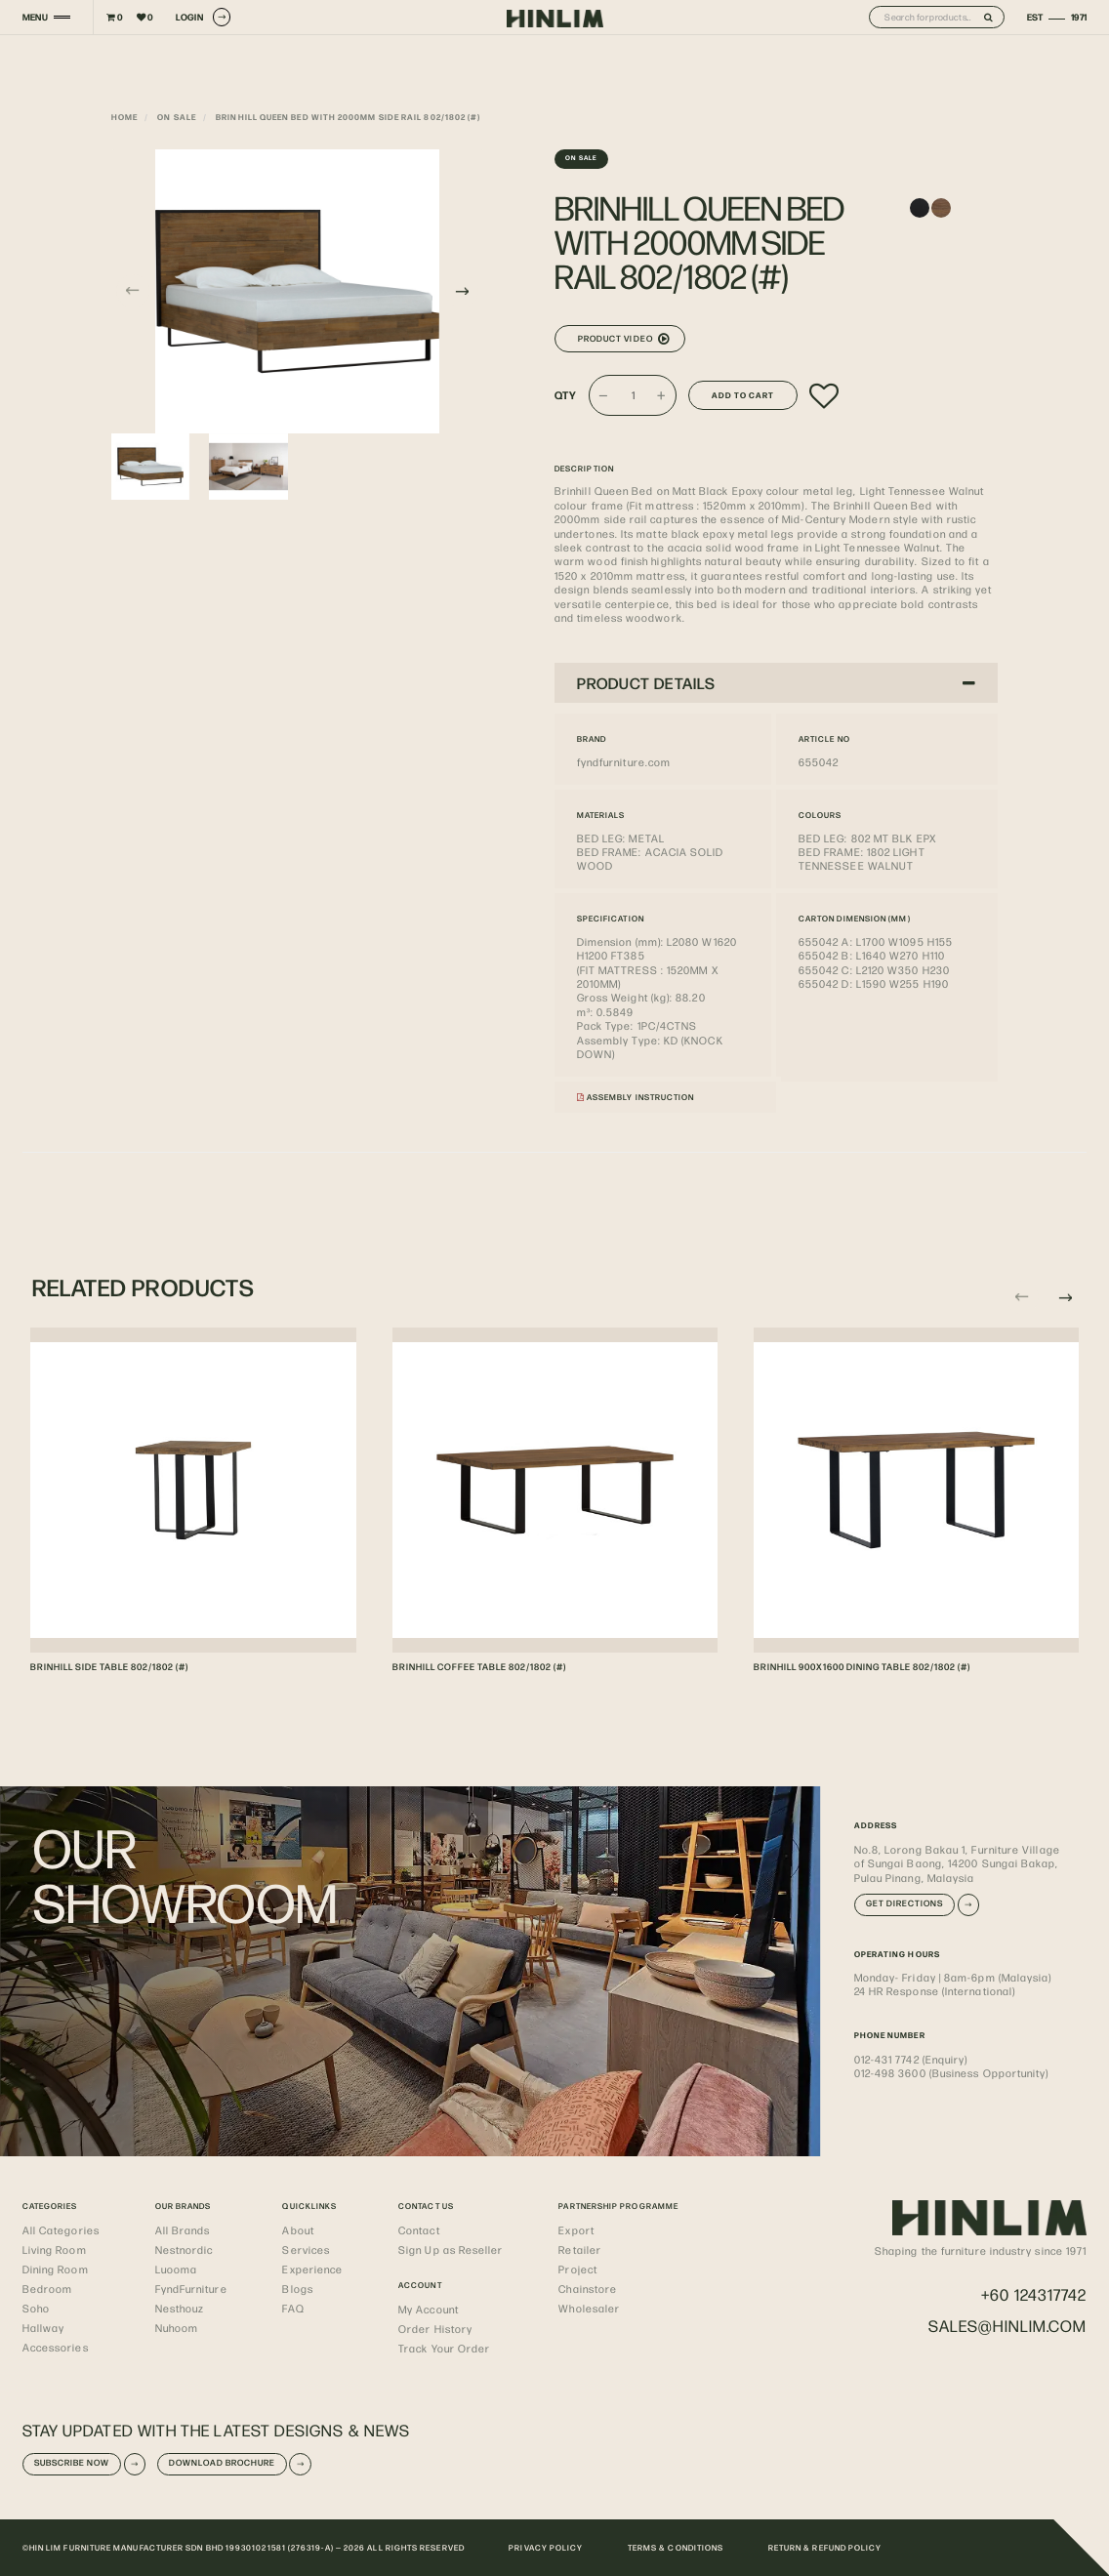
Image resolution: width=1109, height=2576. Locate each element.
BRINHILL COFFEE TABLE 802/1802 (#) (479, 1666)
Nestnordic (184, 2249)
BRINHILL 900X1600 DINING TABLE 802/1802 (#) (862, 1666)
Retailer (579, 2249)
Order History (435, 2328)
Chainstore (587, 2288)
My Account (428, 2308)
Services (306, 2249)
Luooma (176, 2268)
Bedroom (47, 2288)
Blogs (297, 2288)
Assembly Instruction (636, 1096)
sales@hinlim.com (1007, 2325)
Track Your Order (444, 2347)
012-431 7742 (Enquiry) (911, 2058)
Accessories (55, 2346)
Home (124, 116)
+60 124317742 (1034, 2294)
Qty (565, 395)
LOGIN (203, 17)
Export (576, 2229)
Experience (312, 2268)
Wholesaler (589, 2307)
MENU (35, 16)
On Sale (176, 116)
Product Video (624, 338)
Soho (36, 2307)
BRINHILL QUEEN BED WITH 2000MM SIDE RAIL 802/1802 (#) (348, 116)
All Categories (61, 2229)
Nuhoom (176, 2327)
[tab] (776, 682)
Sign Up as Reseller (451, 2249)
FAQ (293, 2307)
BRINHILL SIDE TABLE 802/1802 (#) (109, 1666)
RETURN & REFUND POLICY (825, 2547)
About (297, 2229)
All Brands (183, 2229)
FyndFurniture (191, 2288)
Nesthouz (180, 2307)
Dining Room (55, 2268)
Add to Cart (743, 394)
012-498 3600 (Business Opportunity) (951, 2072)
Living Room (54, 2249)
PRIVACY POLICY (546, 2547)
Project (577, 2268)
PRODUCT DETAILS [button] (776, 683)
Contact (419, 2229)
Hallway (43, 2327)
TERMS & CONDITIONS (675, 2547)
